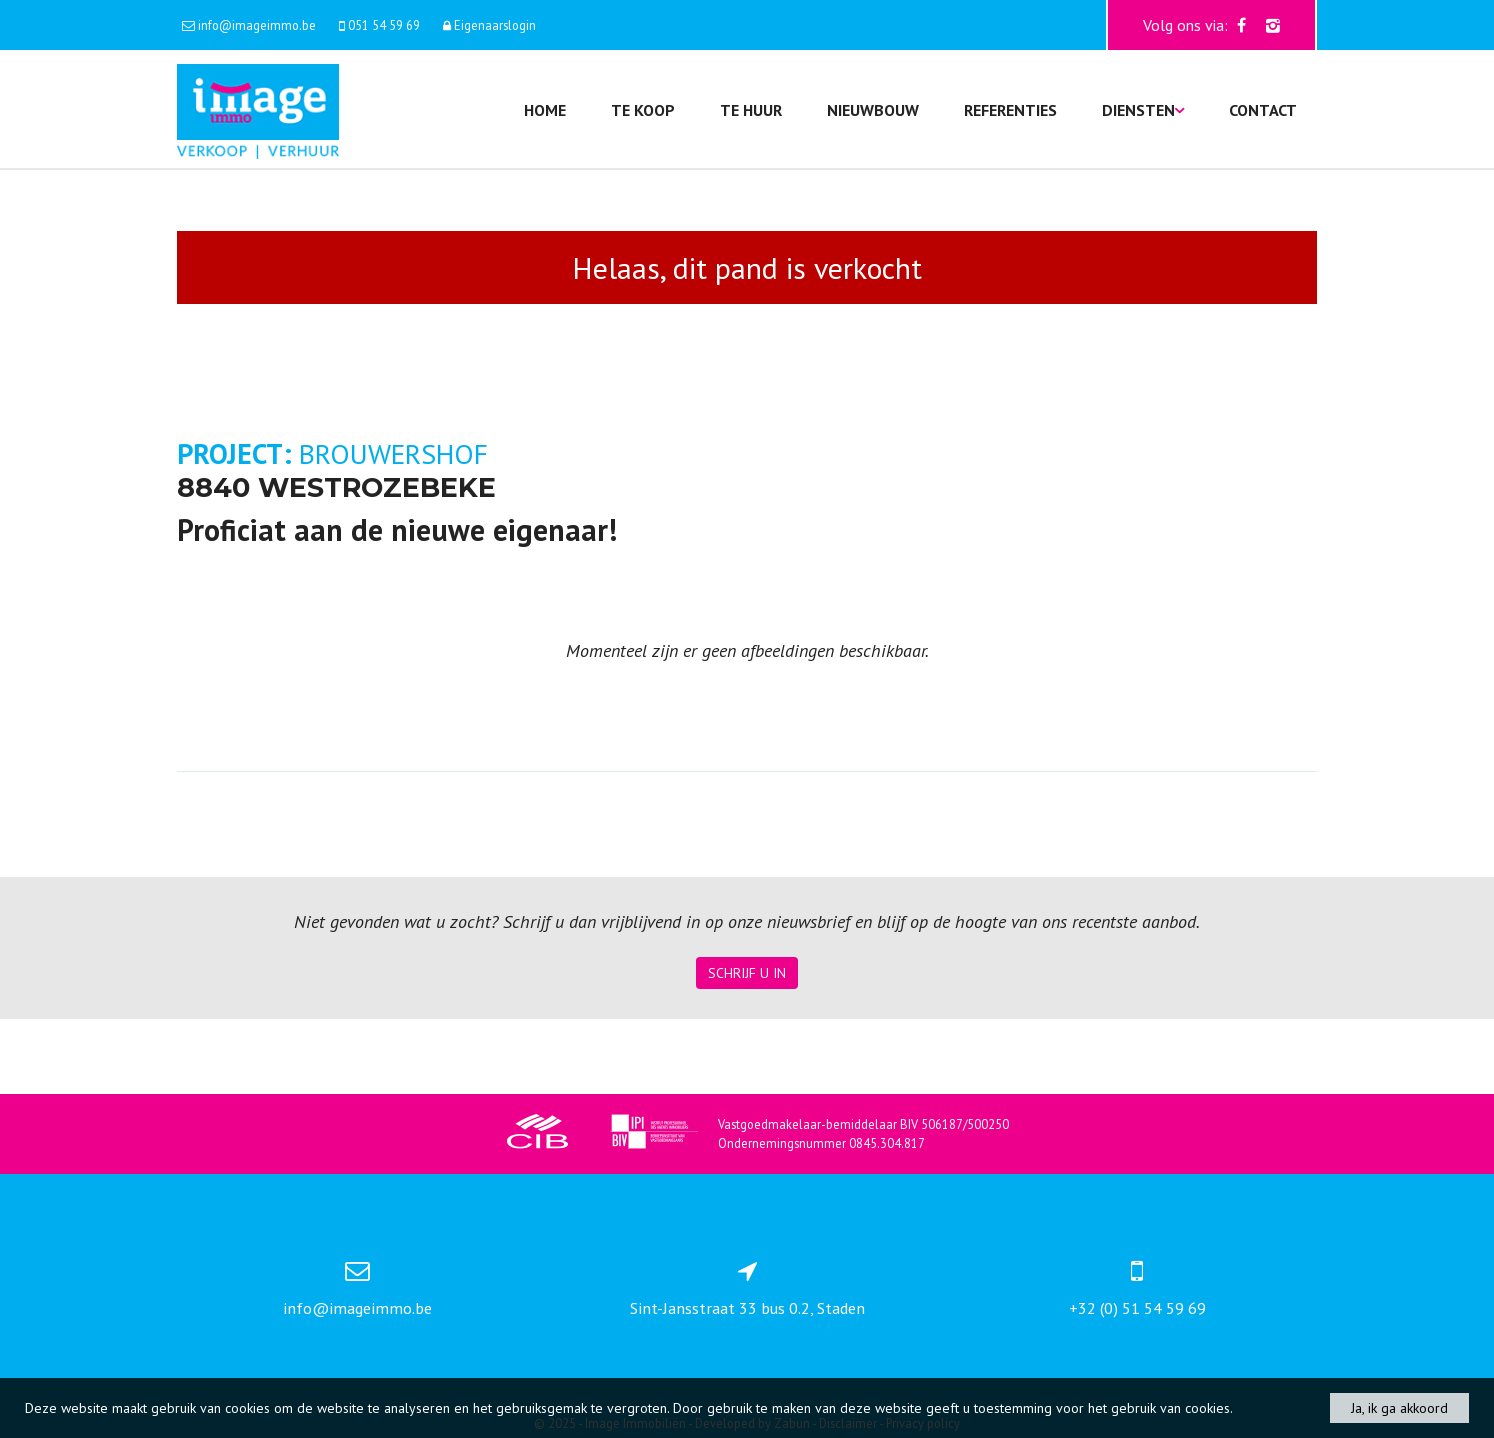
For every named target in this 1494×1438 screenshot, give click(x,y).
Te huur (751, 110)
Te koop (643, 110)
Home (545, 110)
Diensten (1143, 110)
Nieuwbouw (873, 110)
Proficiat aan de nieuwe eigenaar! (397, 529)
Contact (1263, 110)
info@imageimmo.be (357, 1308)
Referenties (1010, 110)
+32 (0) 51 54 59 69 (1137, 1308)
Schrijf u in (747, 973)
